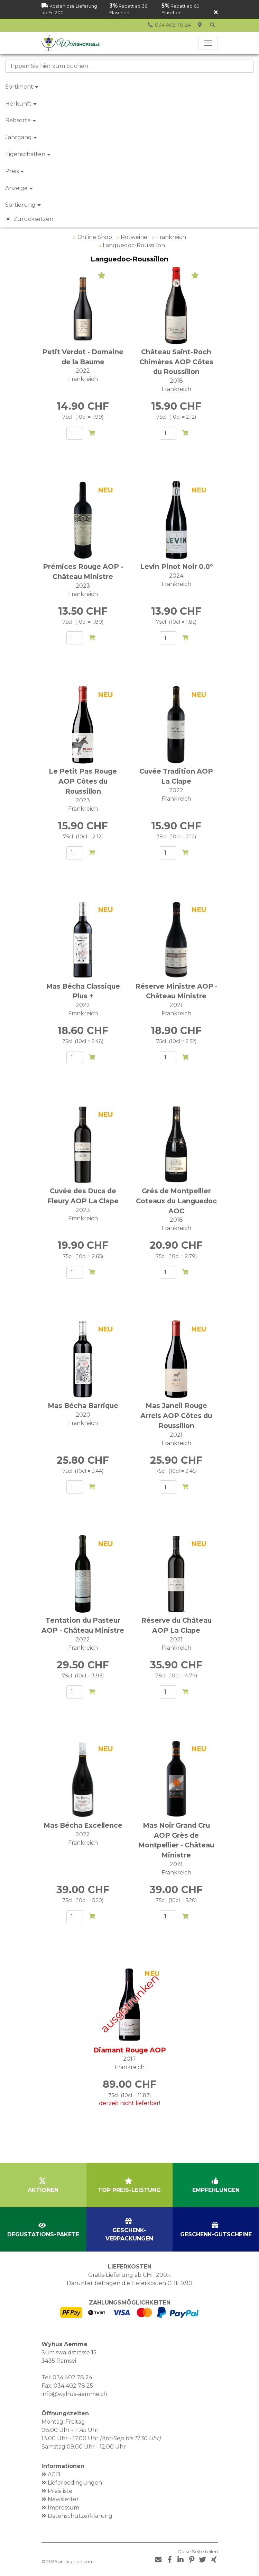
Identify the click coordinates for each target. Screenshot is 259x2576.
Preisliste (60, 2491)
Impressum (63, 2507)
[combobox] (129, 66)
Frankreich (171, 237)
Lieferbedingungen (75, 2482)
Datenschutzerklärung (80, 2516)
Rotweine (134, 237)
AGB (54, 2474)
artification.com (76, 2561)
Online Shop (94, 237)
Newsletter (63, 2499)
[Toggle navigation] (208, 43)
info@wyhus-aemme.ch (74, 2394)
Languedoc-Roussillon (134, 245)
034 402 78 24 (72, 2377)
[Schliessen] (216, 12)
